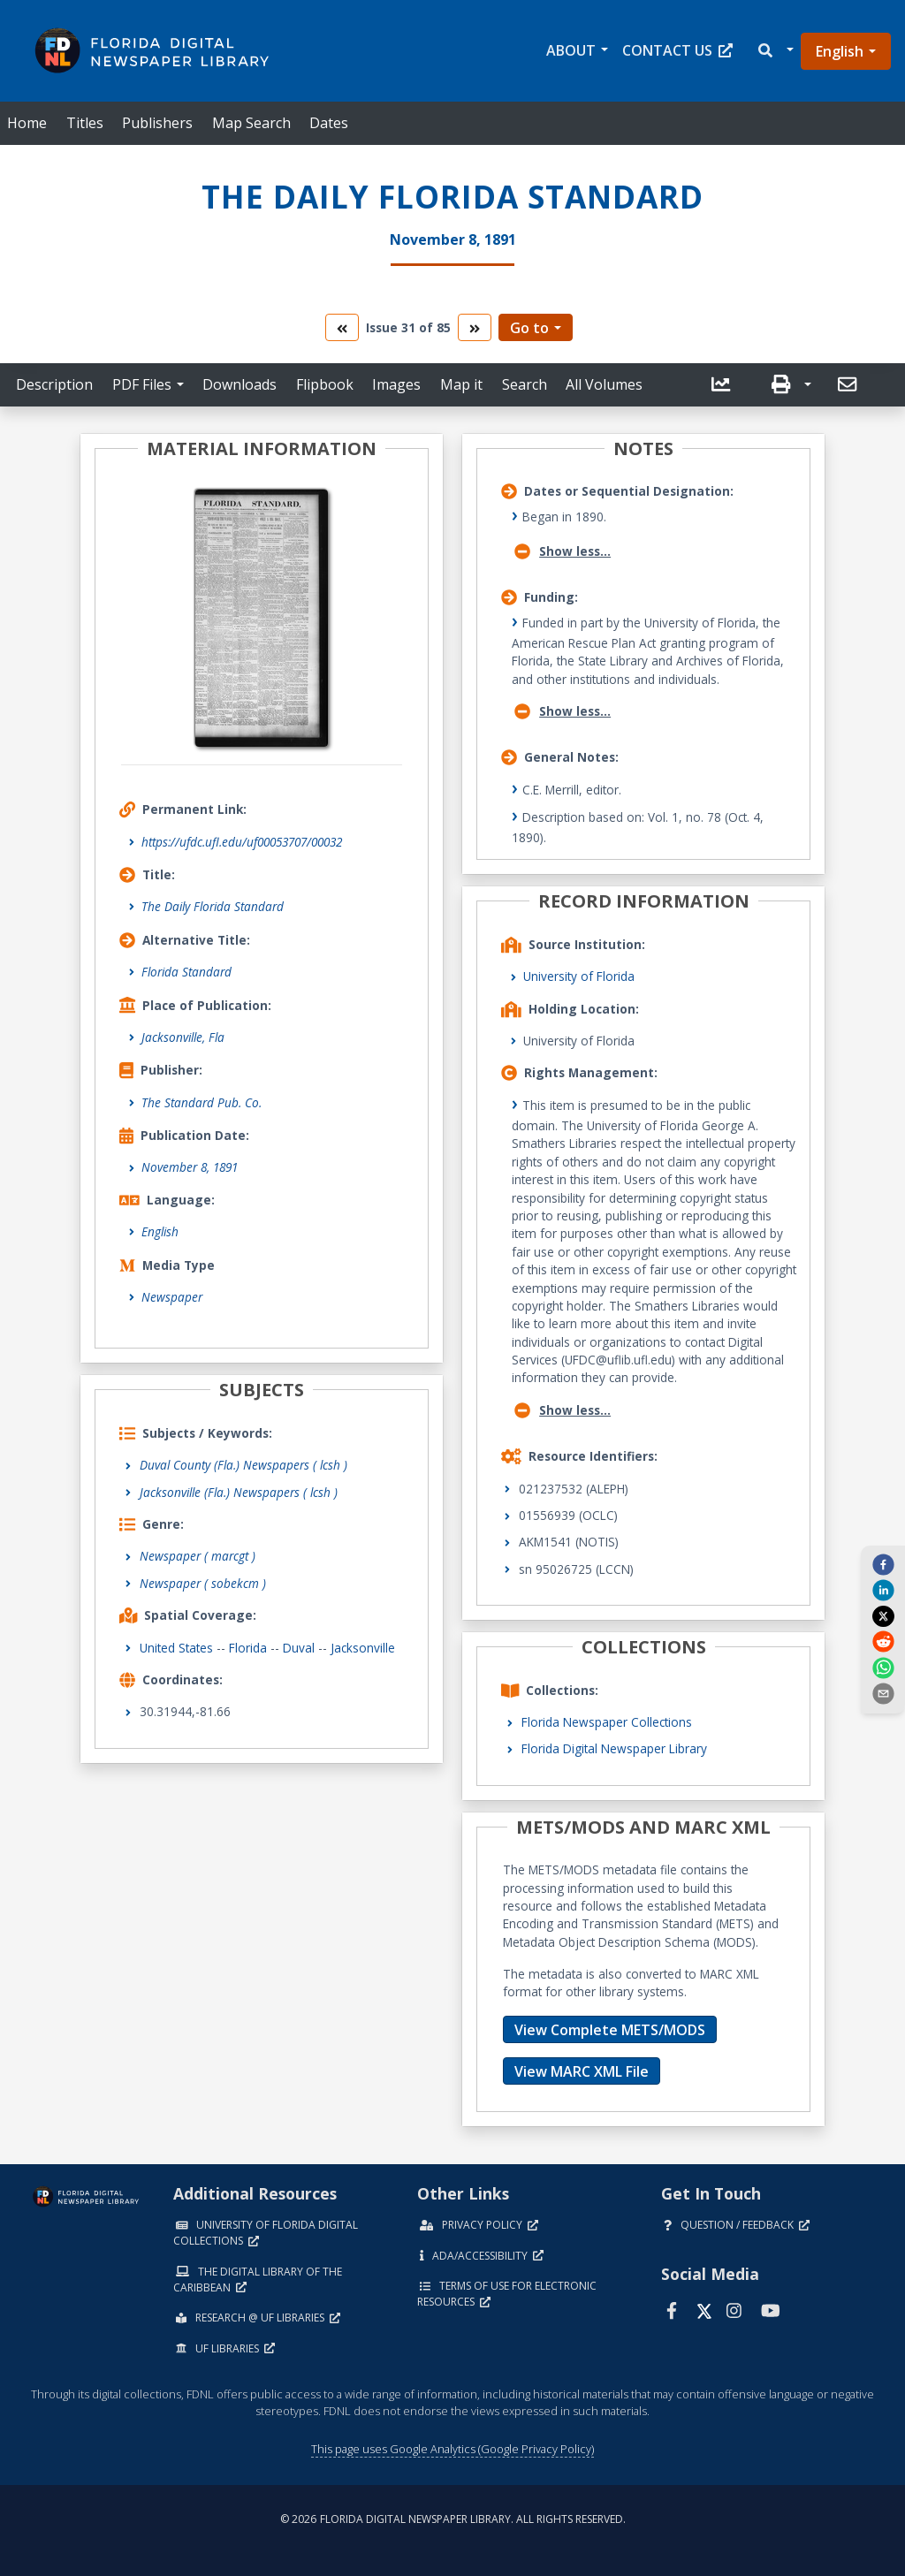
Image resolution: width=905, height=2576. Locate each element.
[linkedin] (882, 1589)
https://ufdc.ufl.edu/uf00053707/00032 (241, 841)
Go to (529, 328)
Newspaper (171, 1296)
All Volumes (604, 384)
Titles (84, 123)
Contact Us (677, 50)
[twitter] (882, 1615)
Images (396, 384)
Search (524, 384)
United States (176, 1647)
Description (54, 384)
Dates (328, 123)
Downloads (239, 384)
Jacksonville (363, 1647)
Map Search (251, 123)
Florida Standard (186, 971)
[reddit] (882, 1641)
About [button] (571, 50)
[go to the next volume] (474, 327)
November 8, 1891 (189, 1167)
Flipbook (325, 384)
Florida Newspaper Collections (606, 1722)
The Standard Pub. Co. (201, 1102)
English (839, 51)
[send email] (882, 1693)
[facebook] (882, 1564)
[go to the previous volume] (342, 327)
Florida (248, 1647)
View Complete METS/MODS (609, 2030)
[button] (775, 51)
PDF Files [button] (141, 384)
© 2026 (453, 2519)
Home (27, 123)
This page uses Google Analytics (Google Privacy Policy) (452, 2449)
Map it (461, 384)
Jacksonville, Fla (182, 1037)
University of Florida (579, 976)
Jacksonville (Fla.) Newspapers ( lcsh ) (239, 1492)
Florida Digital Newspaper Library (614, 1748)
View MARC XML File (581, 2071)
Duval (299, 1647)
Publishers (157, 123)
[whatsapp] (882, 1666)
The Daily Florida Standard (212, 906)
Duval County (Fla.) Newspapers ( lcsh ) (243, 1464)
